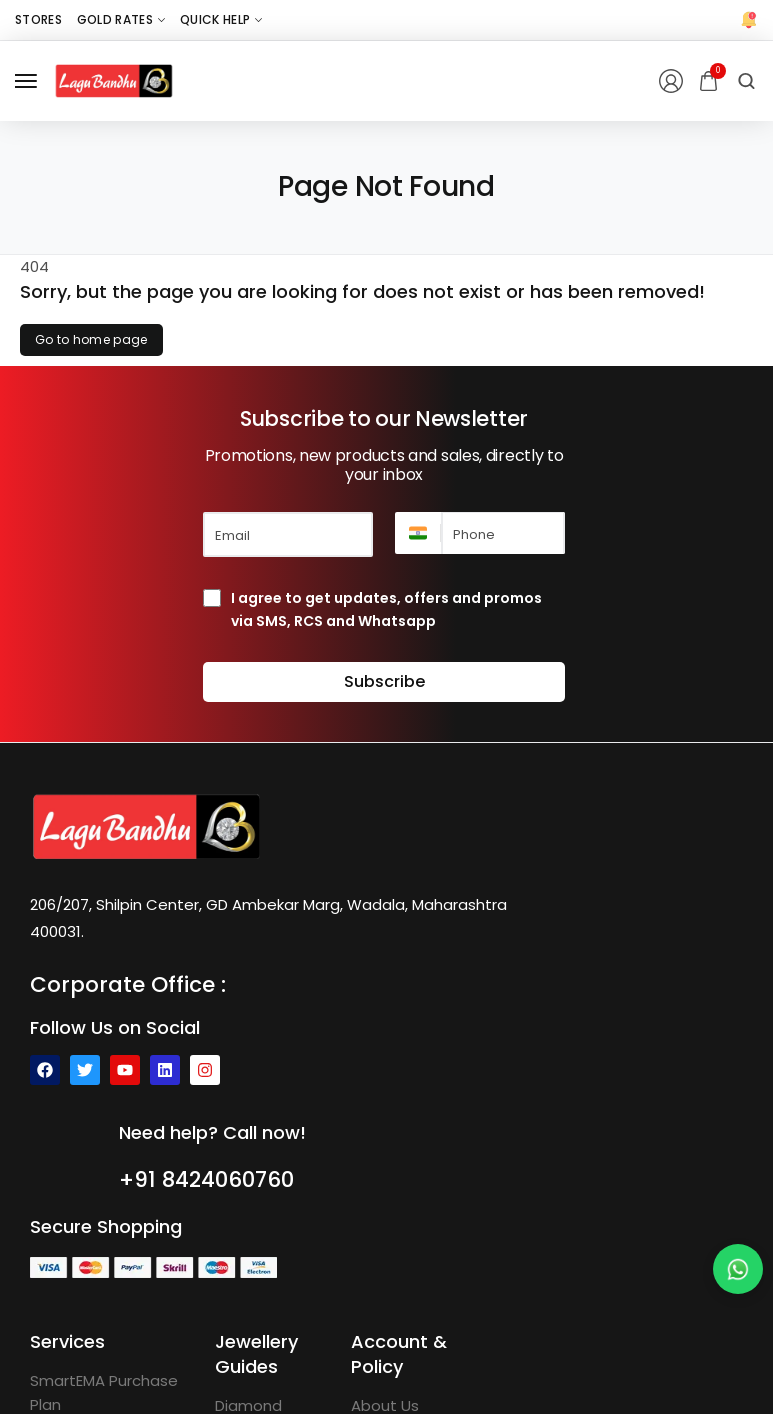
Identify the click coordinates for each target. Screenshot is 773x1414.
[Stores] (38, 20)
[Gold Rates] (121, 20)
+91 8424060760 (212, 1179)
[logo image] (114, 79)
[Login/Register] (671, 81)
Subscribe (384, 681)
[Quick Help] (221, 20)
